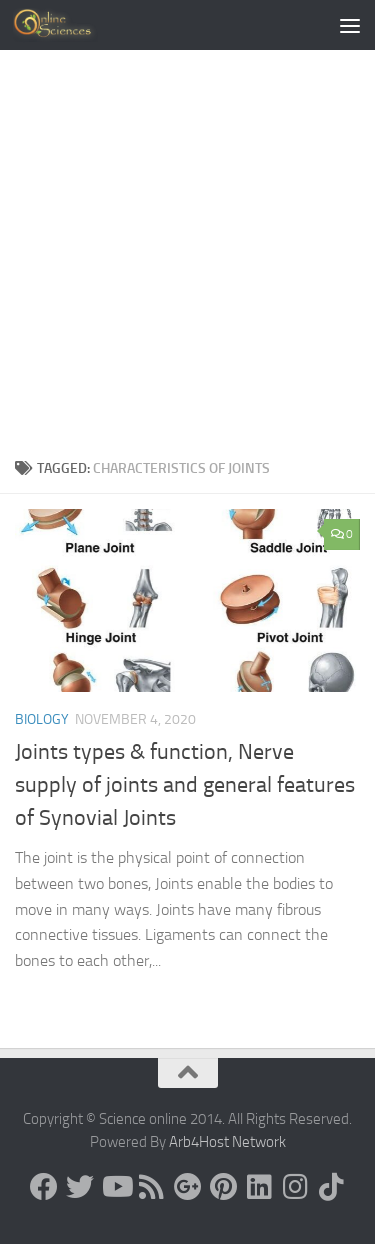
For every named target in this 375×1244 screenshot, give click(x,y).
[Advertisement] (187, 259)
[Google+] (188, 1187)
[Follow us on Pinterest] (224, 1187)
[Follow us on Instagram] (296, 1187)
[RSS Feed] (152, 1187)
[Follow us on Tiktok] (332, 1187)
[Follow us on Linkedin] (260, 1187)
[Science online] (44, 1187)
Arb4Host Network (227, 1142)
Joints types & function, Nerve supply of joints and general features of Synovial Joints (185, 785)
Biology (42, 719)
